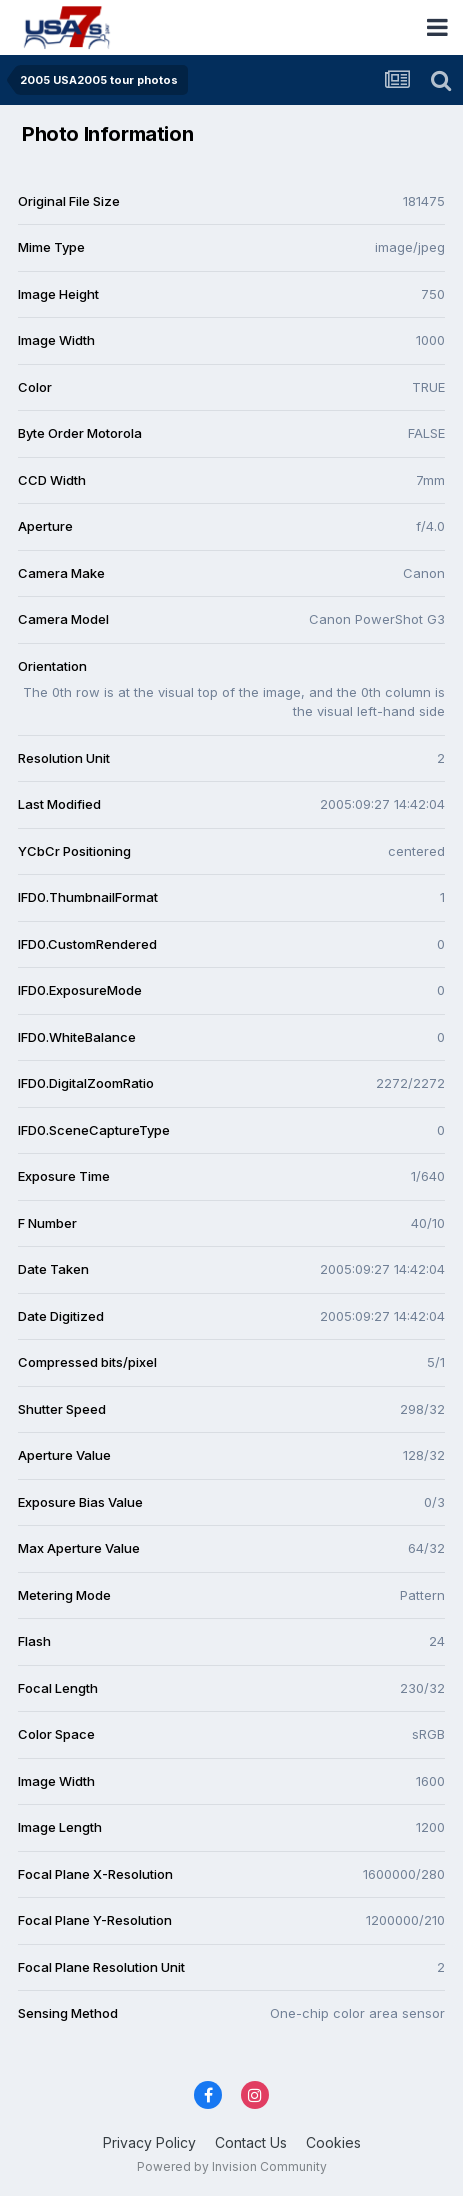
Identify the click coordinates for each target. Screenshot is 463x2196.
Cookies (333, 2142)
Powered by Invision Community (232, 2166)
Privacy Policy (149, 2142)
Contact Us (251, 2142)
